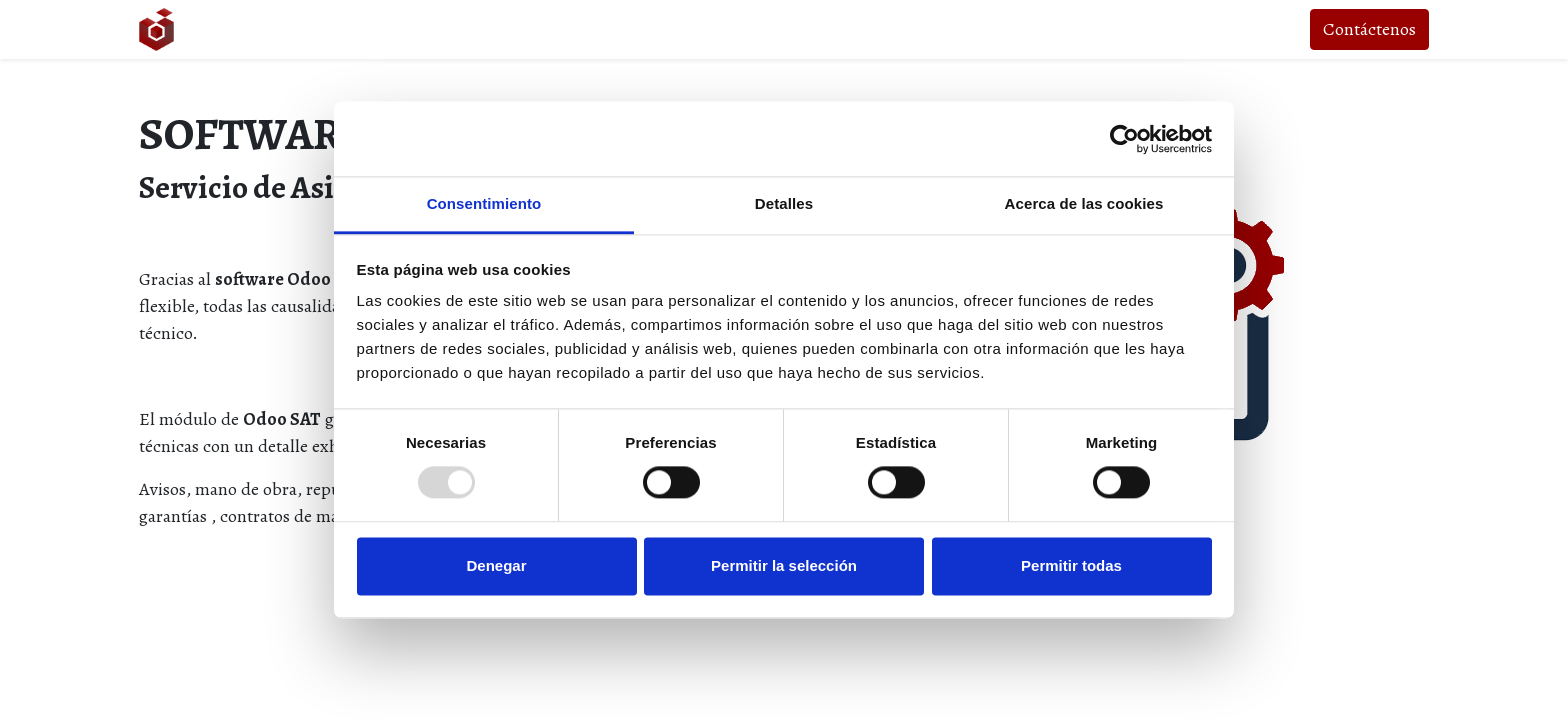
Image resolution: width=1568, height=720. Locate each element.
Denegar (496, 565)
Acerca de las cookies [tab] (1084, 203)
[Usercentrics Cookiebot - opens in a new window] (1124, 139)
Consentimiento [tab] (484, 203)
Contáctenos (1369, 29)
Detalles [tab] (784, 203)
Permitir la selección (784, 565)
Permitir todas (1071, 565)
